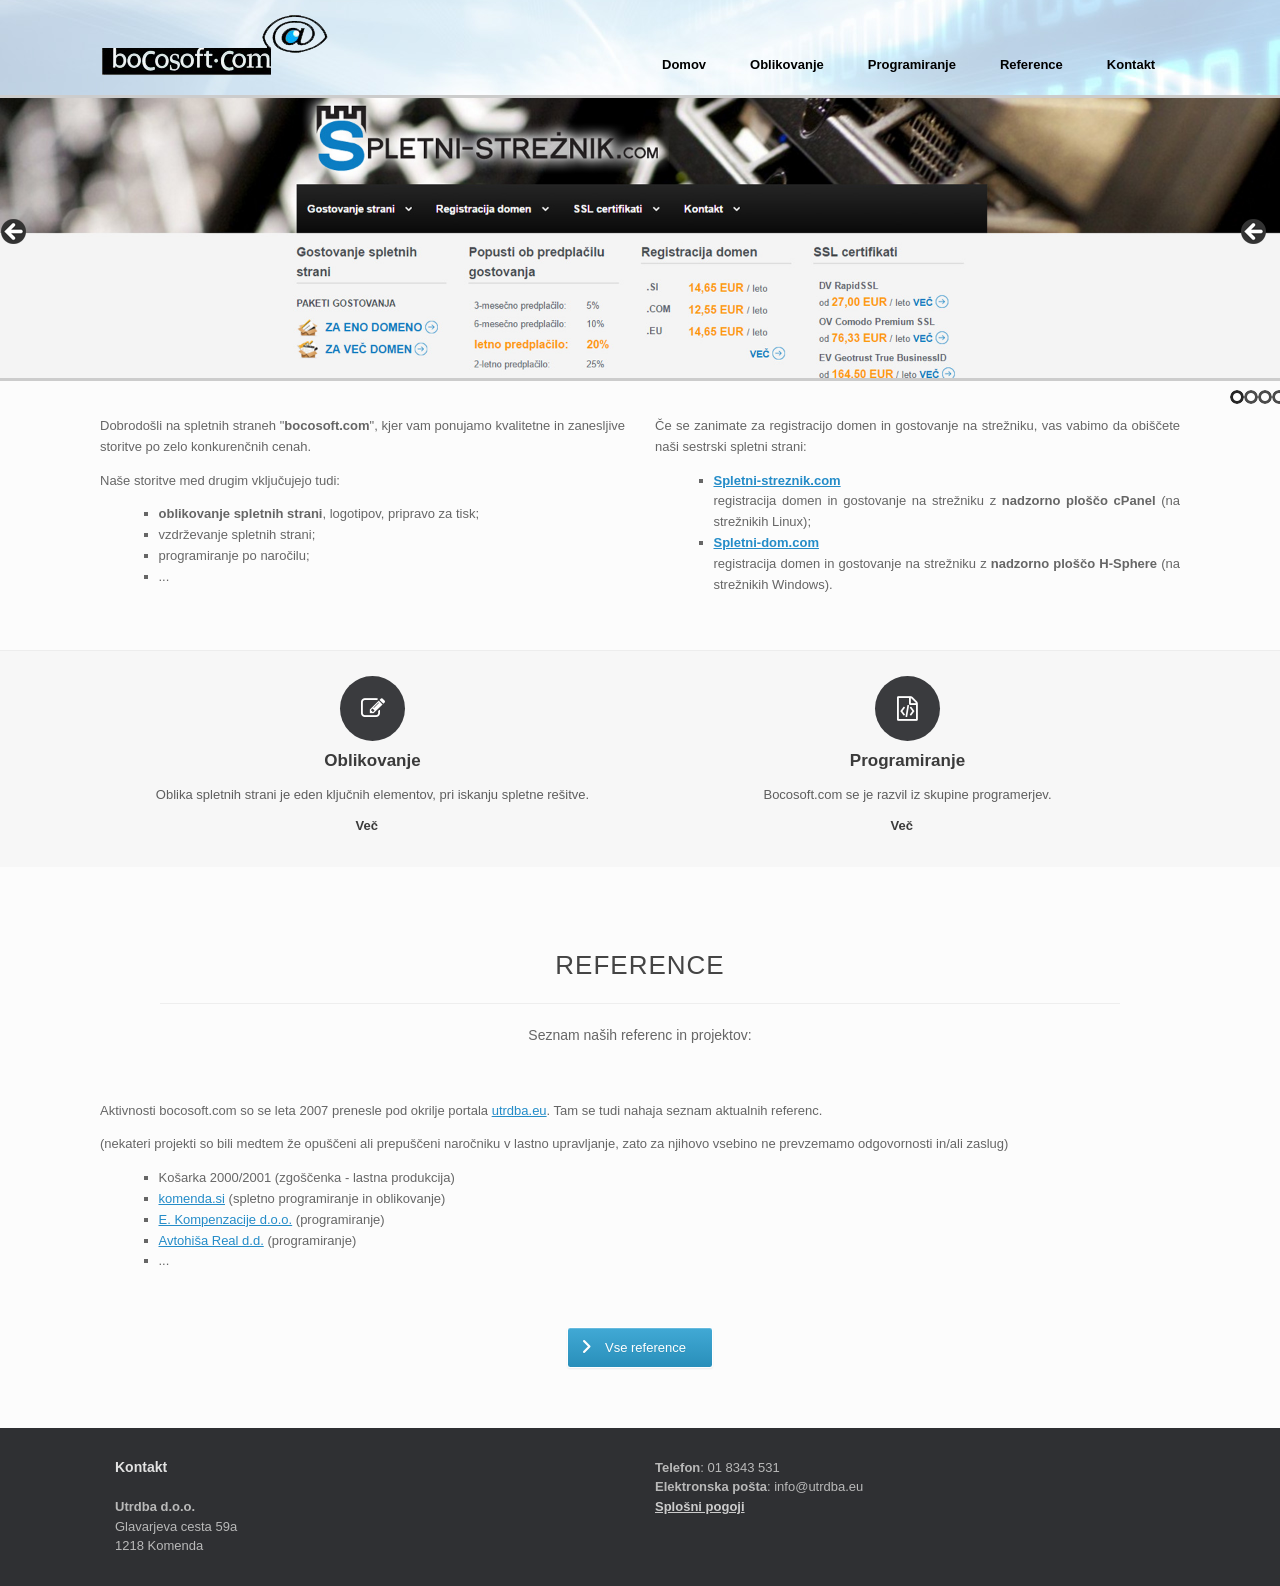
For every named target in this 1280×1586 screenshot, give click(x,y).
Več (372, 825)
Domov (684, 64)
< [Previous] (15, 233)
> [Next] (1255, 233)
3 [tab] (1265, 397)
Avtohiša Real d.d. (211, 1240)
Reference (1031, 64)
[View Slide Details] (640, 238)
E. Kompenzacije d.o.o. (226, 1219)
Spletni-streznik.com (777, 480)
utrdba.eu (519, 1110)
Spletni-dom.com (766, 542)
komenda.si (192, 1198)
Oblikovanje (787, 64)
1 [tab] (1237, 397)
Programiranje (912, 64)
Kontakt (1131, 64)
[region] (640, 238)
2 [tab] (1251, 397)
